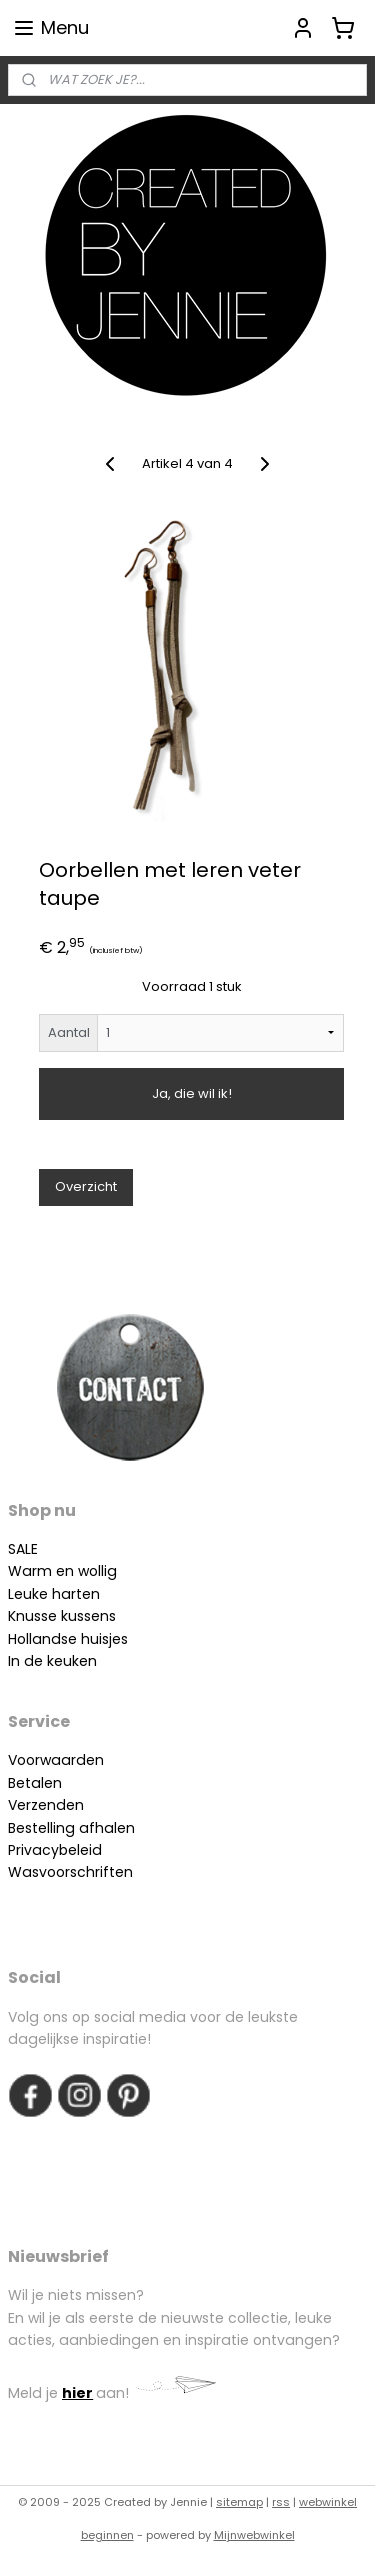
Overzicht (86, 1186)
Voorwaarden (56, 1760)
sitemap (239, 2502)
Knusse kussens (62, 1616)
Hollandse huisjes (68, 1639)
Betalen (35, 1783)
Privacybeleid (55, 1850)
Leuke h (34, 1594)
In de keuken (52, 1661)
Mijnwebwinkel (254, 2535)
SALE (23, 1549)
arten (80, 1594)
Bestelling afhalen (71, 1828)
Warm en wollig (62, 1571)
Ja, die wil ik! (192, 1093)
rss (281, 2502)
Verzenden (46, 1805)
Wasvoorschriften (70, 1872)
